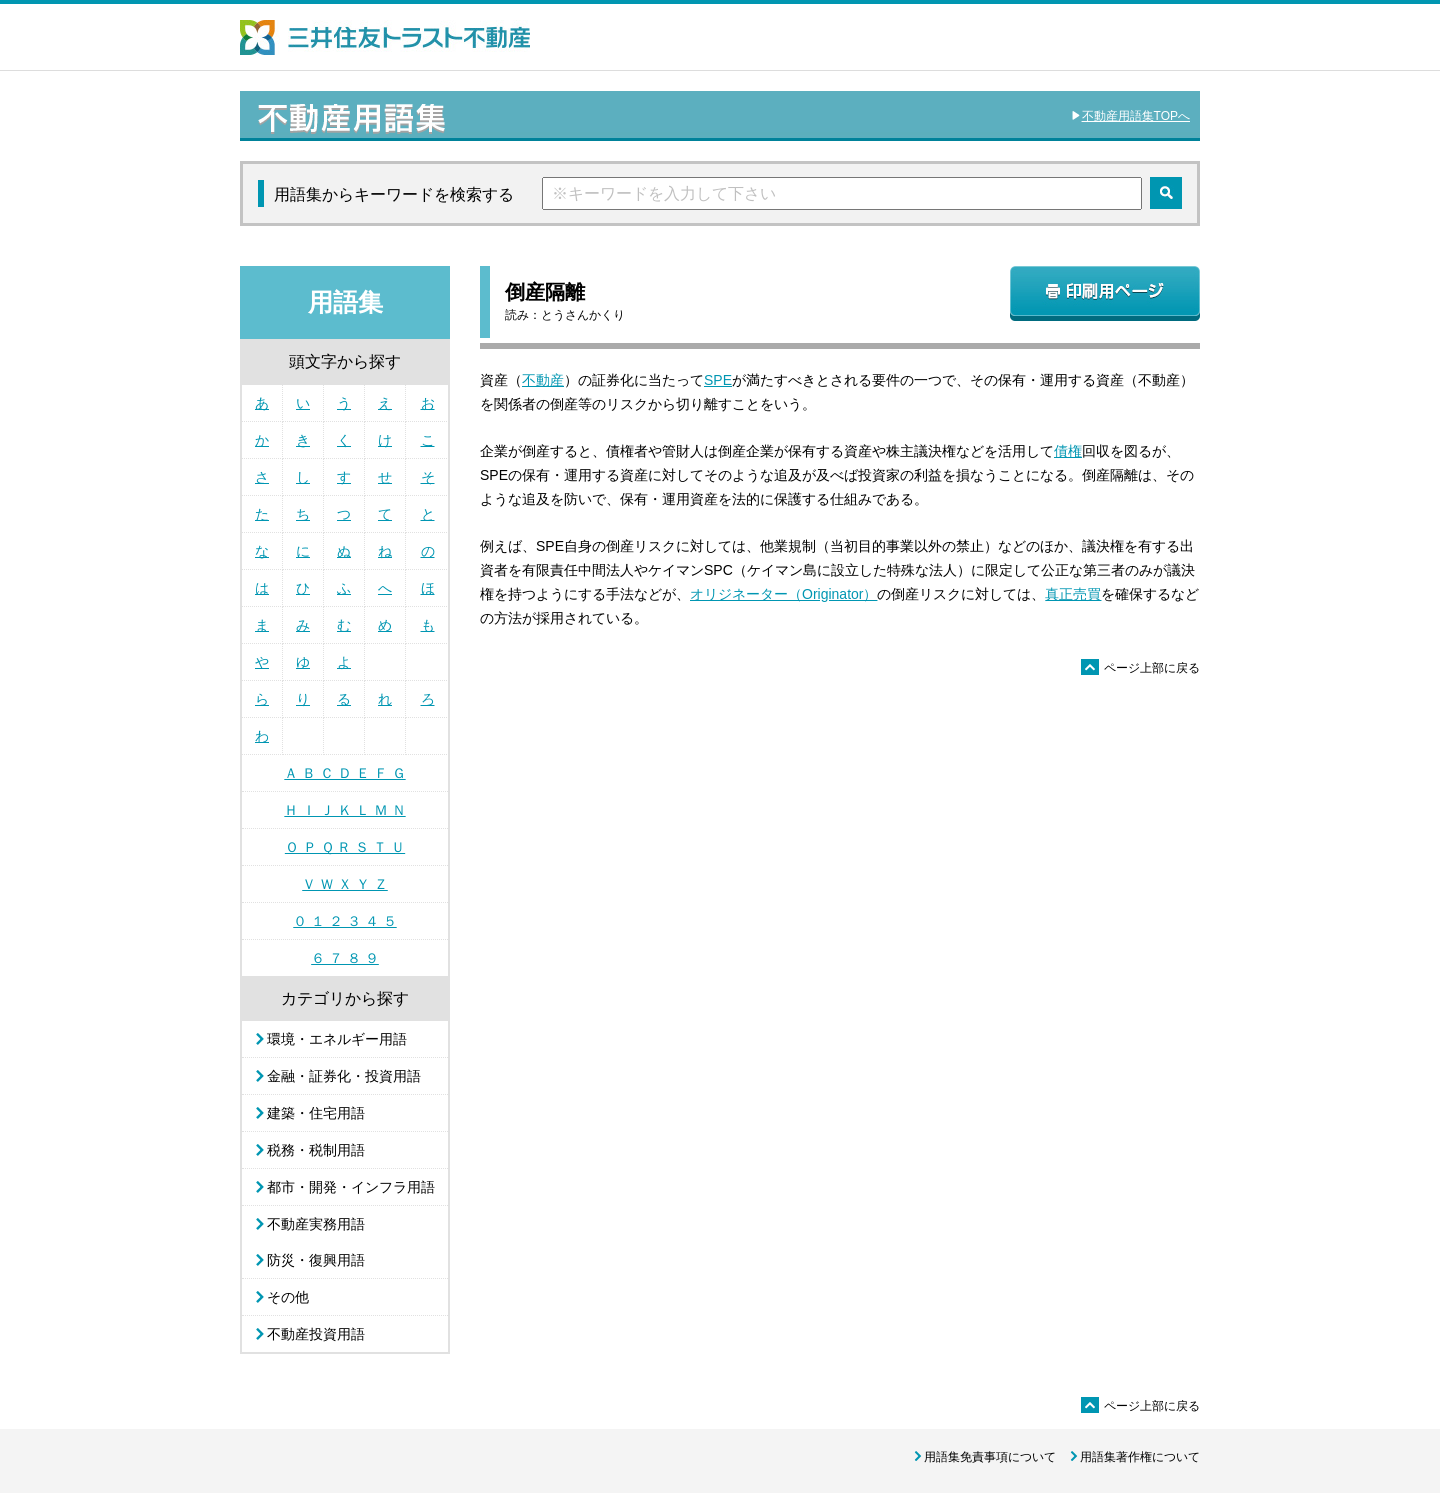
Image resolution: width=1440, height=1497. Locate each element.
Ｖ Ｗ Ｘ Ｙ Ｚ (345, 884)
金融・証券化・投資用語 (344, 1076)
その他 (288, 1297)
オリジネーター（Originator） (783, 594)
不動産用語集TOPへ (1136, 116)
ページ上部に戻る (1140, 668)
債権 (1068, 451)
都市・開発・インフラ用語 (351, 1187)
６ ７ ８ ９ (345, 958)
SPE (718, 380)
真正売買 (1073, 594)
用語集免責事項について (990, 1457)
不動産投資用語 (316, 1334)
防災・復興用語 (316, 1260)
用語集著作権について (1140, 1457)
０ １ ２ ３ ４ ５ (344, 921)
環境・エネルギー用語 (337, 1039)
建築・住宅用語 (316, 1113)
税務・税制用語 (316, 1150)
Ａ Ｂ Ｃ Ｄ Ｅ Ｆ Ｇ (344, 773)
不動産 (543, 380)
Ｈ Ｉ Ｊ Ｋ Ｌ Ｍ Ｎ (344, 810)
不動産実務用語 (316, 1224)
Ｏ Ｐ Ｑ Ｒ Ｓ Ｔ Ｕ (345, 847)
